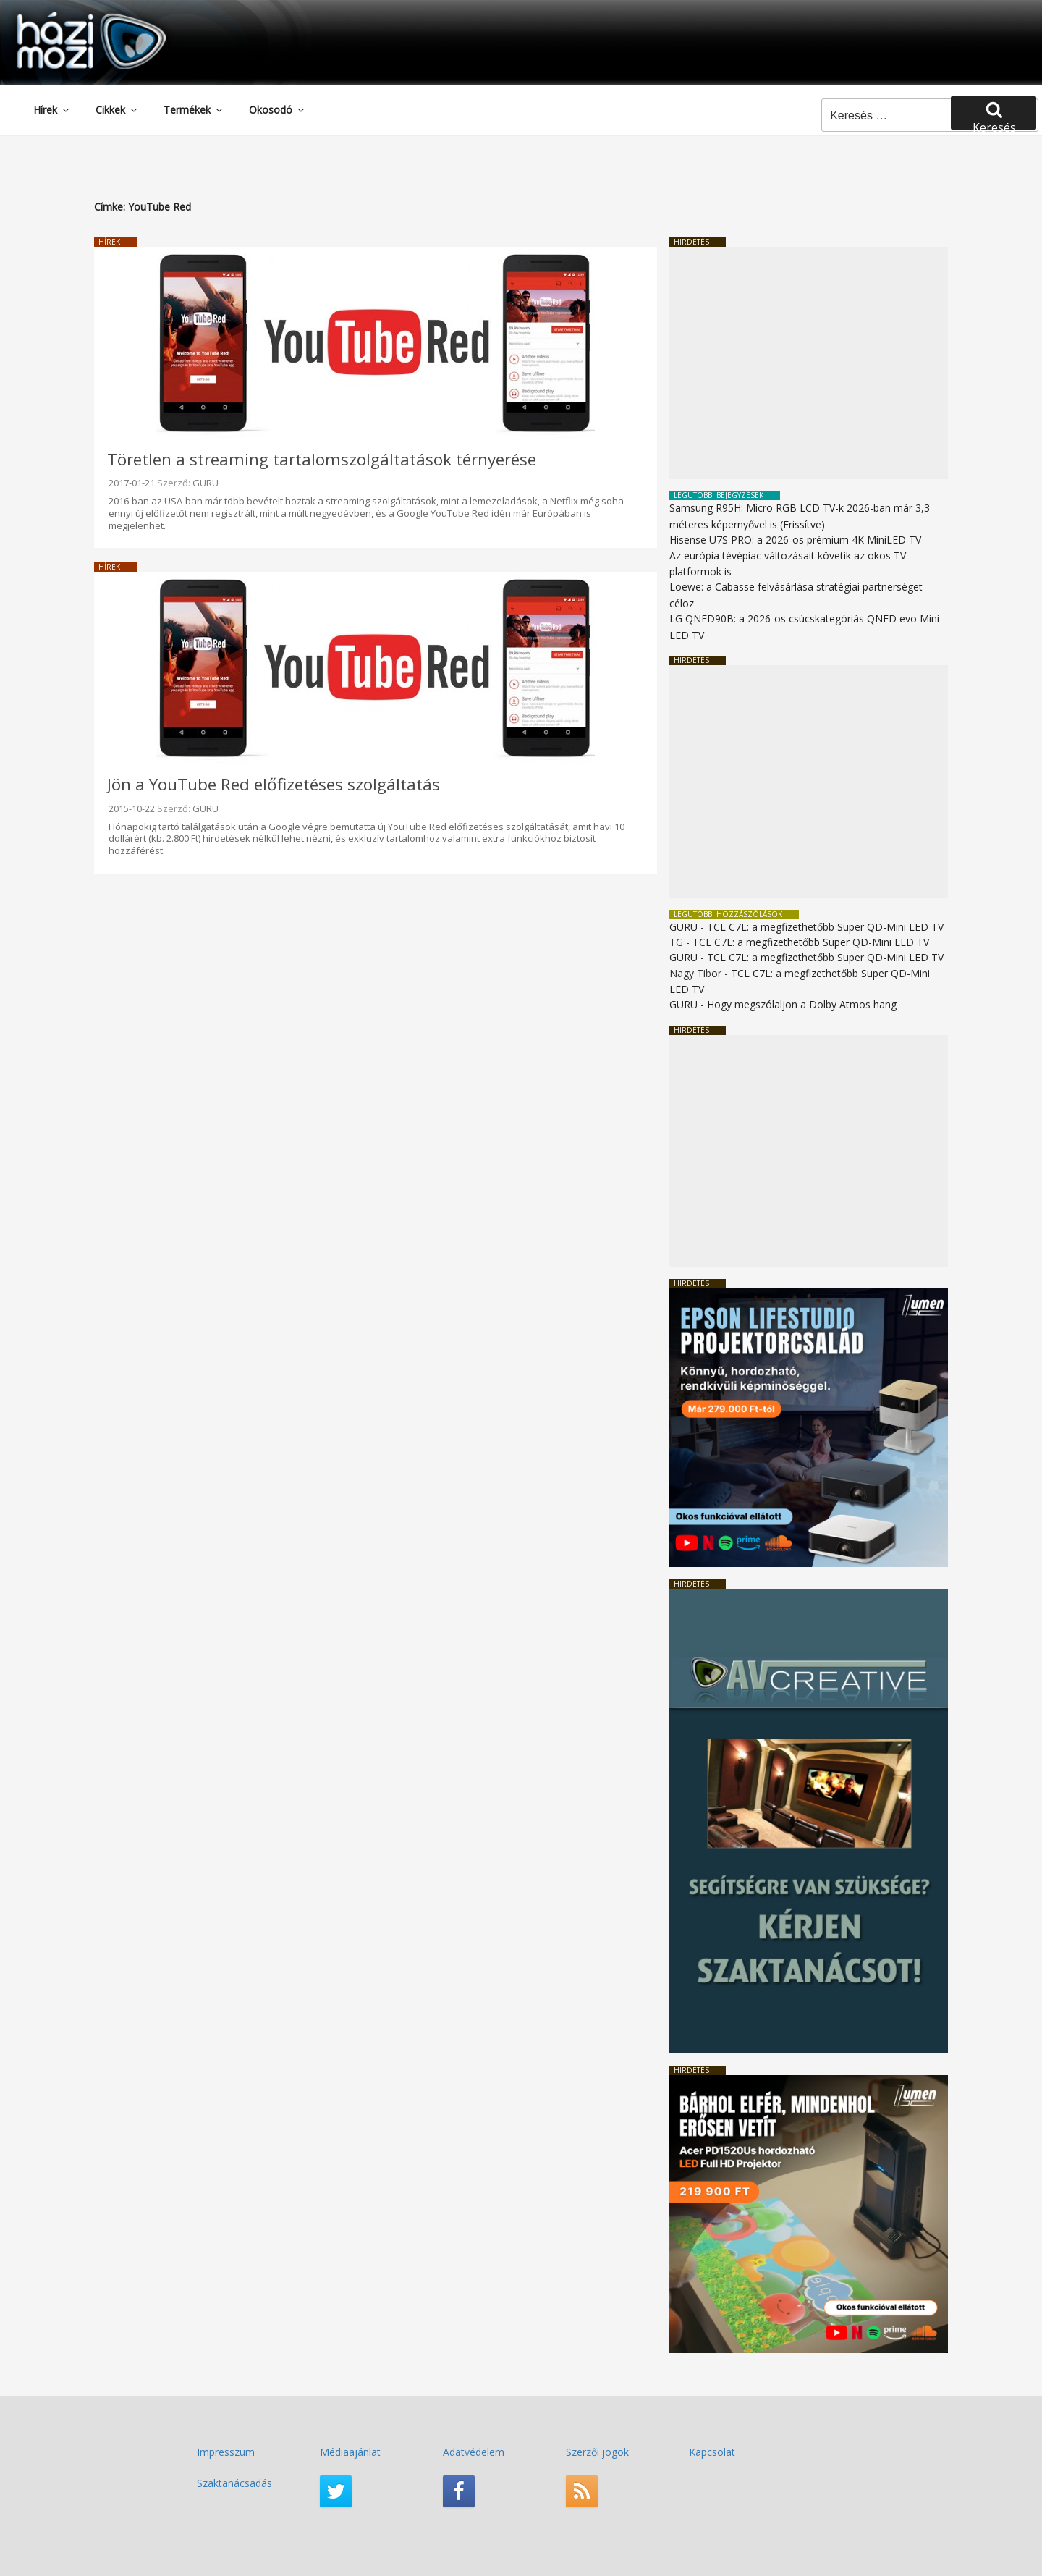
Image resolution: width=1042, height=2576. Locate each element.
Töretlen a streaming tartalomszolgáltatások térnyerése (321, 459)
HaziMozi (71, 17)
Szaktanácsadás (234, 2483)
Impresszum (226, 2452)
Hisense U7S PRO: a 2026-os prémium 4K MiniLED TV (795, 539)
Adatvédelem (473, 2452)
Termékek (194, 110)
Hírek (52, 110)
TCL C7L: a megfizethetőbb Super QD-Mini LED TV (825, 927)
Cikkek (117, 110)
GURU (205, 482)
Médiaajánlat (350, 2452)
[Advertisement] (808, 363)
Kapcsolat (712, 2452)
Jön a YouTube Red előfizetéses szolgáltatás (273, 784)
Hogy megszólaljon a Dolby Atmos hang (802, 1004)
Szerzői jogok (597, 2452)
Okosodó (277, 110)
